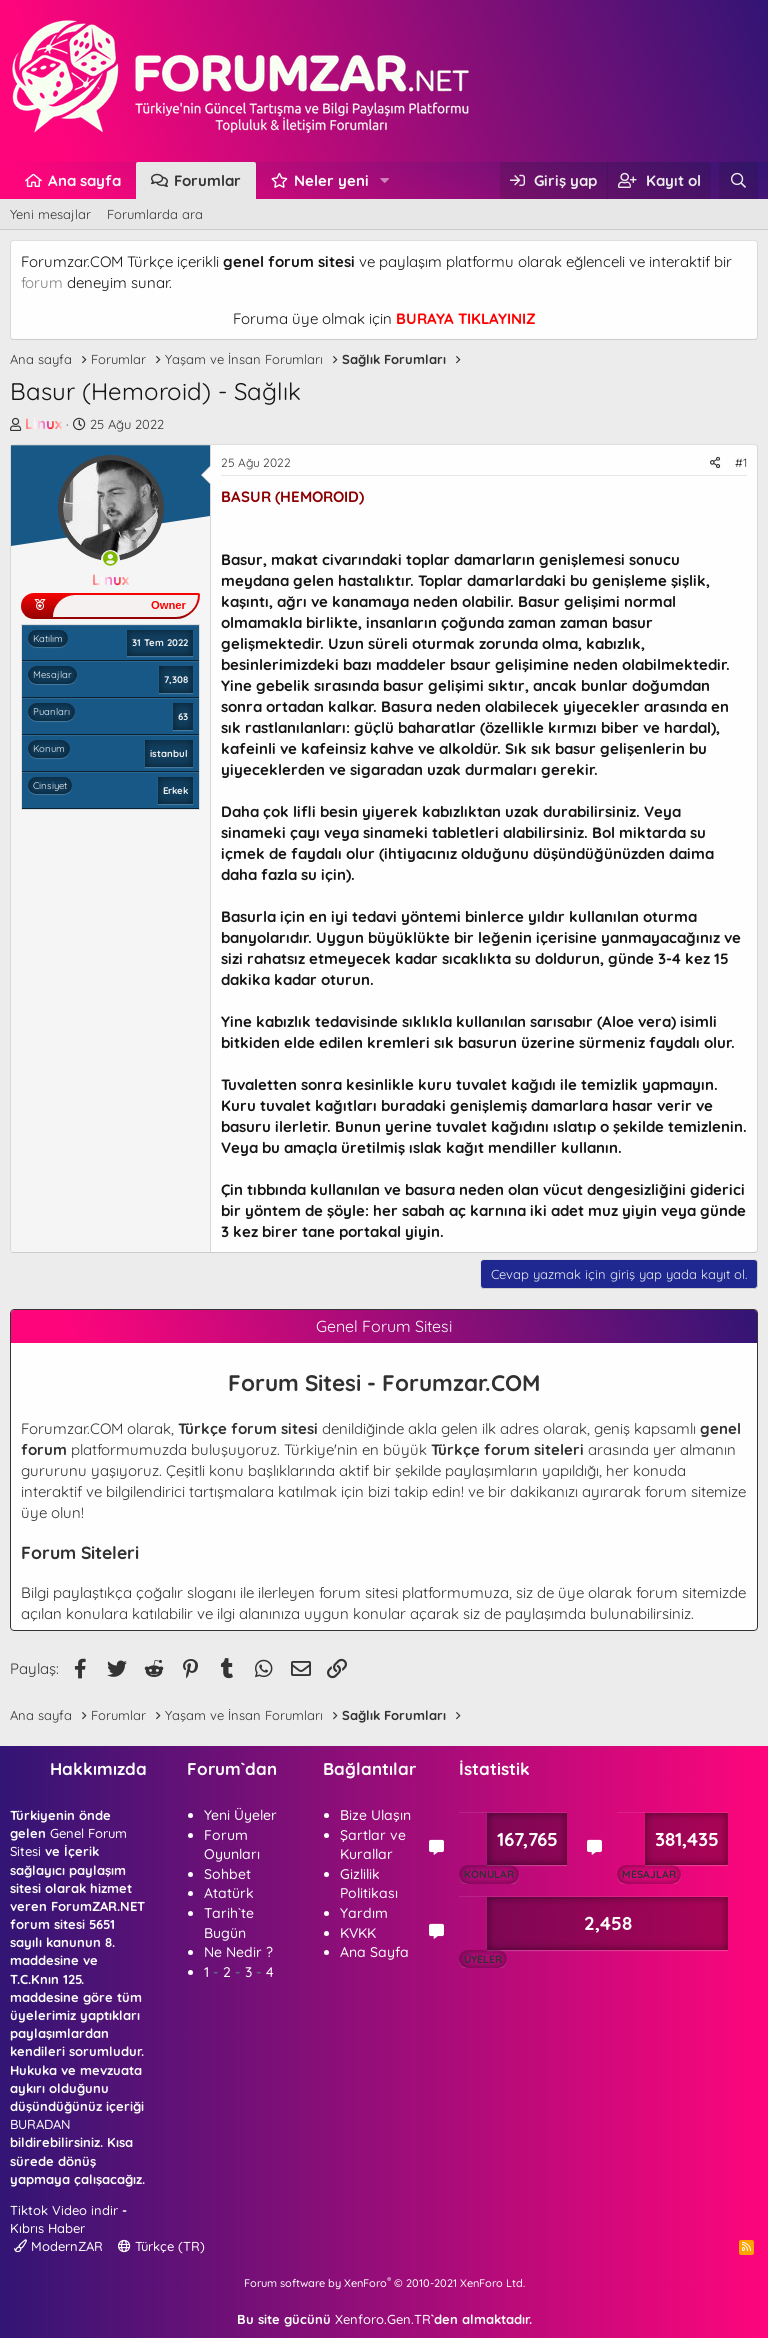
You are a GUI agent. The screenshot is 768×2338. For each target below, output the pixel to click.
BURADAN (40, 2124)
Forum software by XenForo (384, 2283)
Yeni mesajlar (50, 214)
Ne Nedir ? (238, 1952)
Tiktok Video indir (64, 2210)
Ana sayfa (84, 180)
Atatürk (229, 1893)
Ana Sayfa (374, 1952)
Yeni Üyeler (240, 1815)
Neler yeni (331, 180)
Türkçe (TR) (161, 2246)
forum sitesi (358, 1592)
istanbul (169, 753)
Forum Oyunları (232, 1845)
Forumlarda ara (155, 214)
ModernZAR (58, 2246)
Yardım (364, 1913)
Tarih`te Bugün (229, 1923)
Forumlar (207, 180)
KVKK (358, 1933)
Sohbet (227, 1874)
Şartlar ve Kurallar (373, 1845)
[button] (385, 180)
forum (42, 282)
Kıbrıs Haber (47, 2228)
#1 (741, 462)
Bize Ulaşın (375, 1815)
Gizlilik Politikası (369, 1884)
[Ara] (738, 180)
